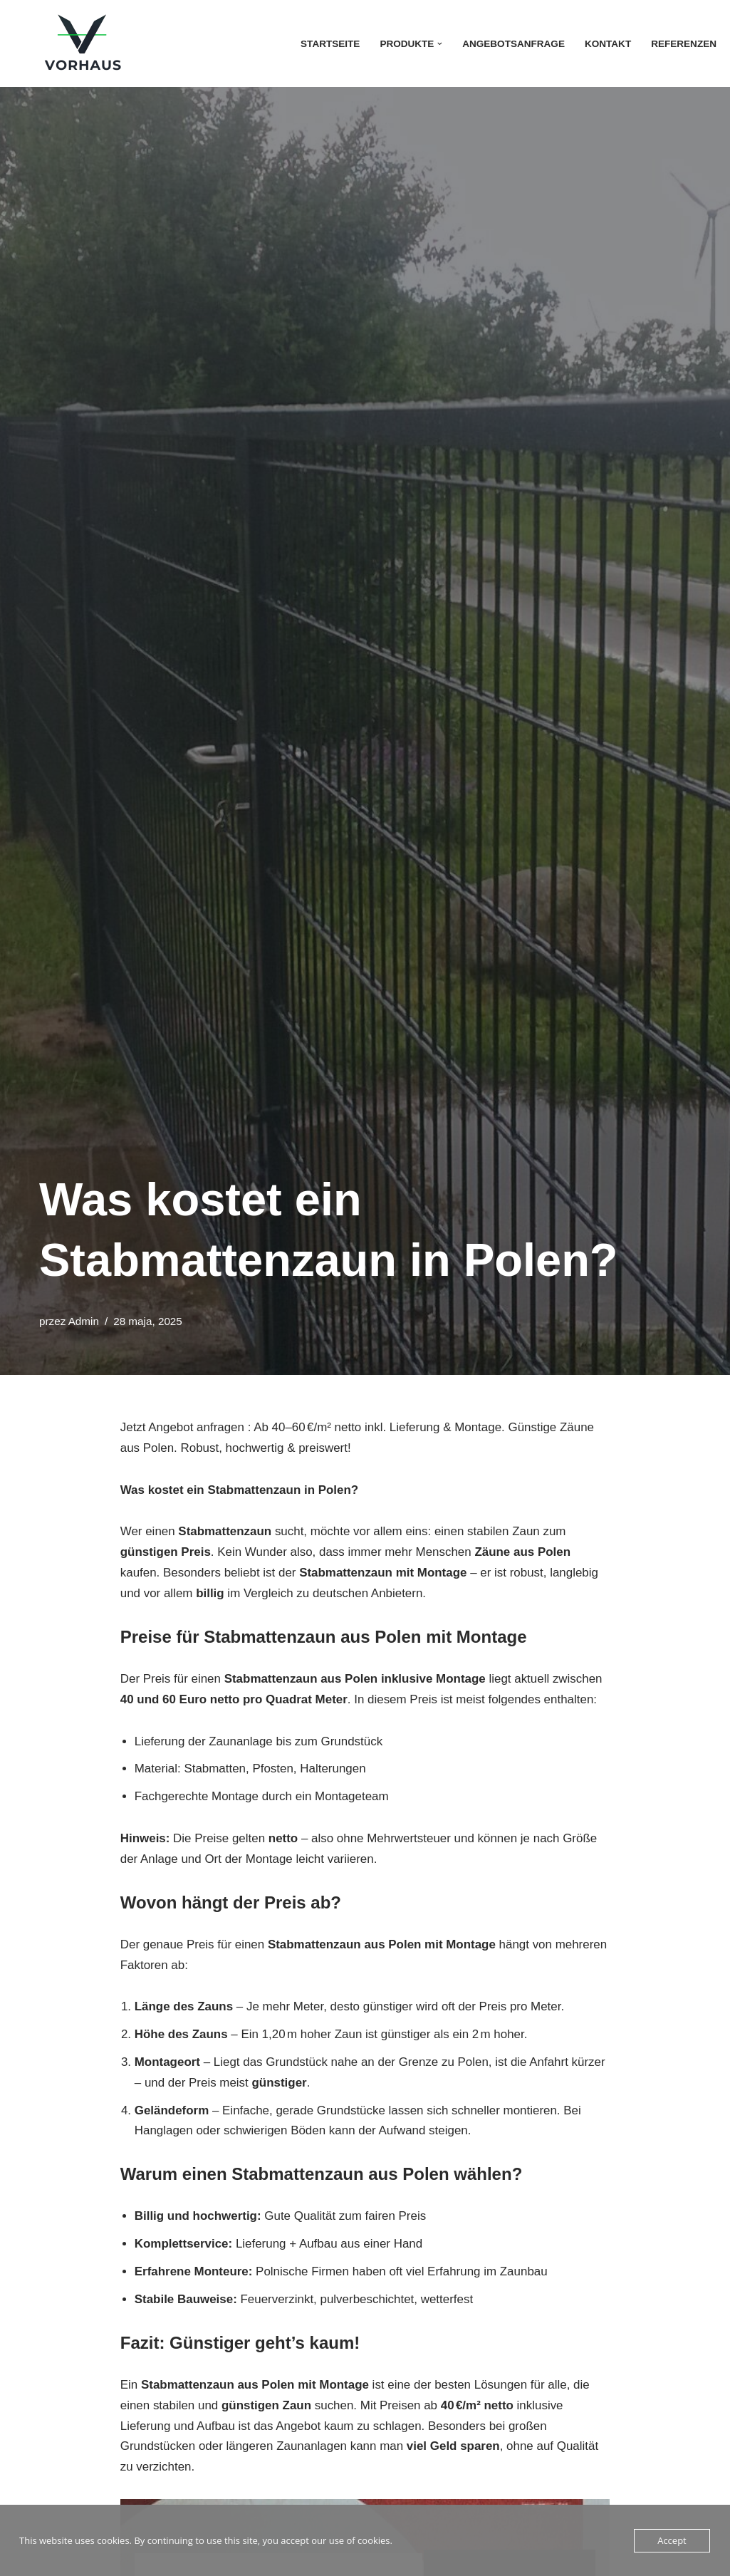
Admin (83, 1321)
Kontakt (607, 43)
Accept (672, 2540)
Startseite (329, 43)
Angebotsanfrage (513, 43)
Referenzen (683, 43)
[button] (439, 43)
